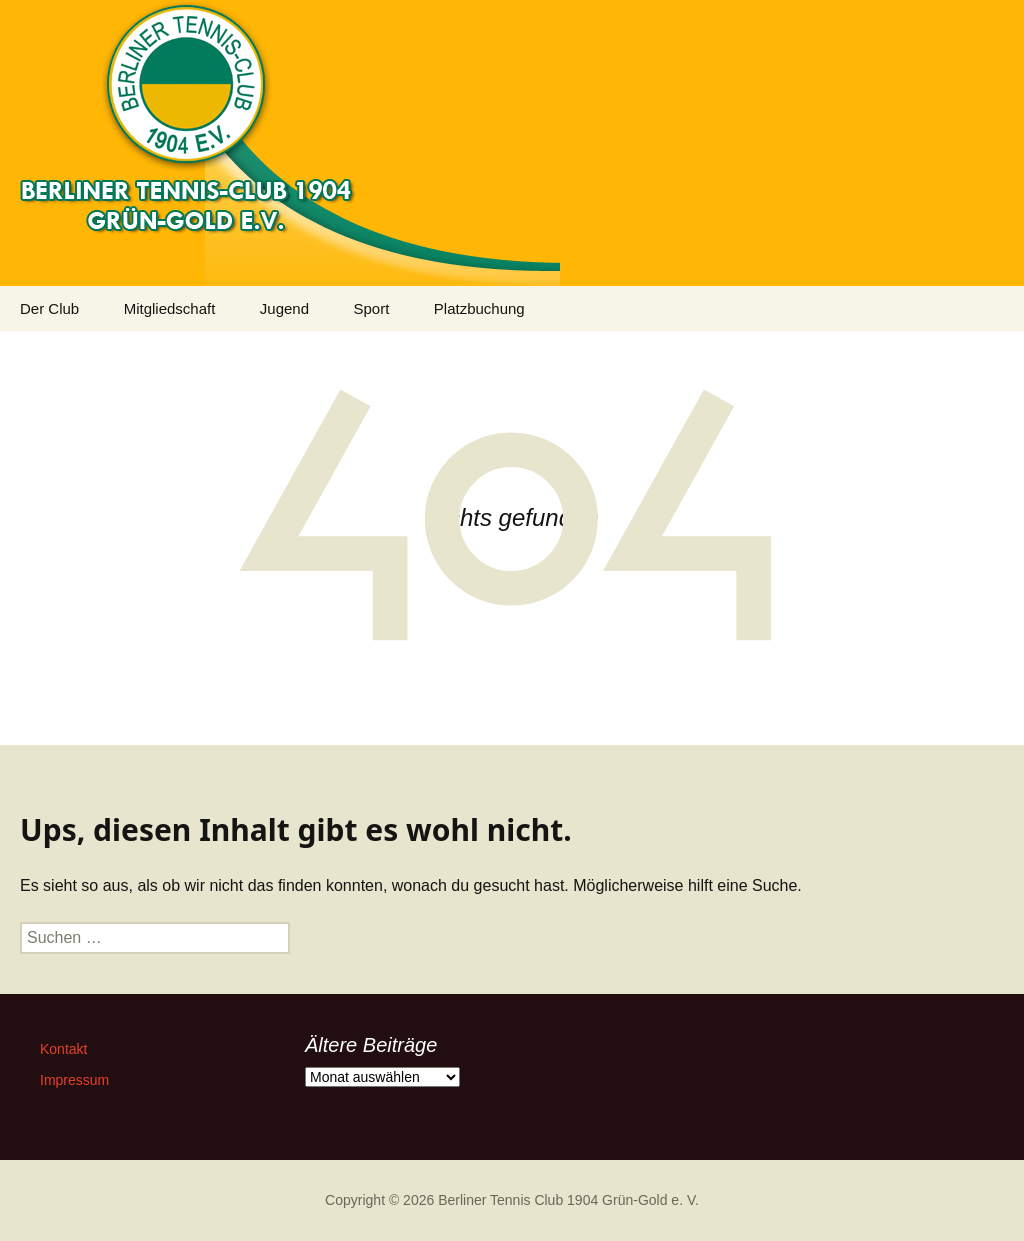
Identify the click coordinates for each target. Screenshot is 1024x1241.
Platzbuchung (479, 308)
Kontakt (63, 1049)
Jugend (284, 308)
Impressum (74, 1080)
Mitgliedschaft (170, 308)
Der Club (49, 308)
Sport (371, 308)
